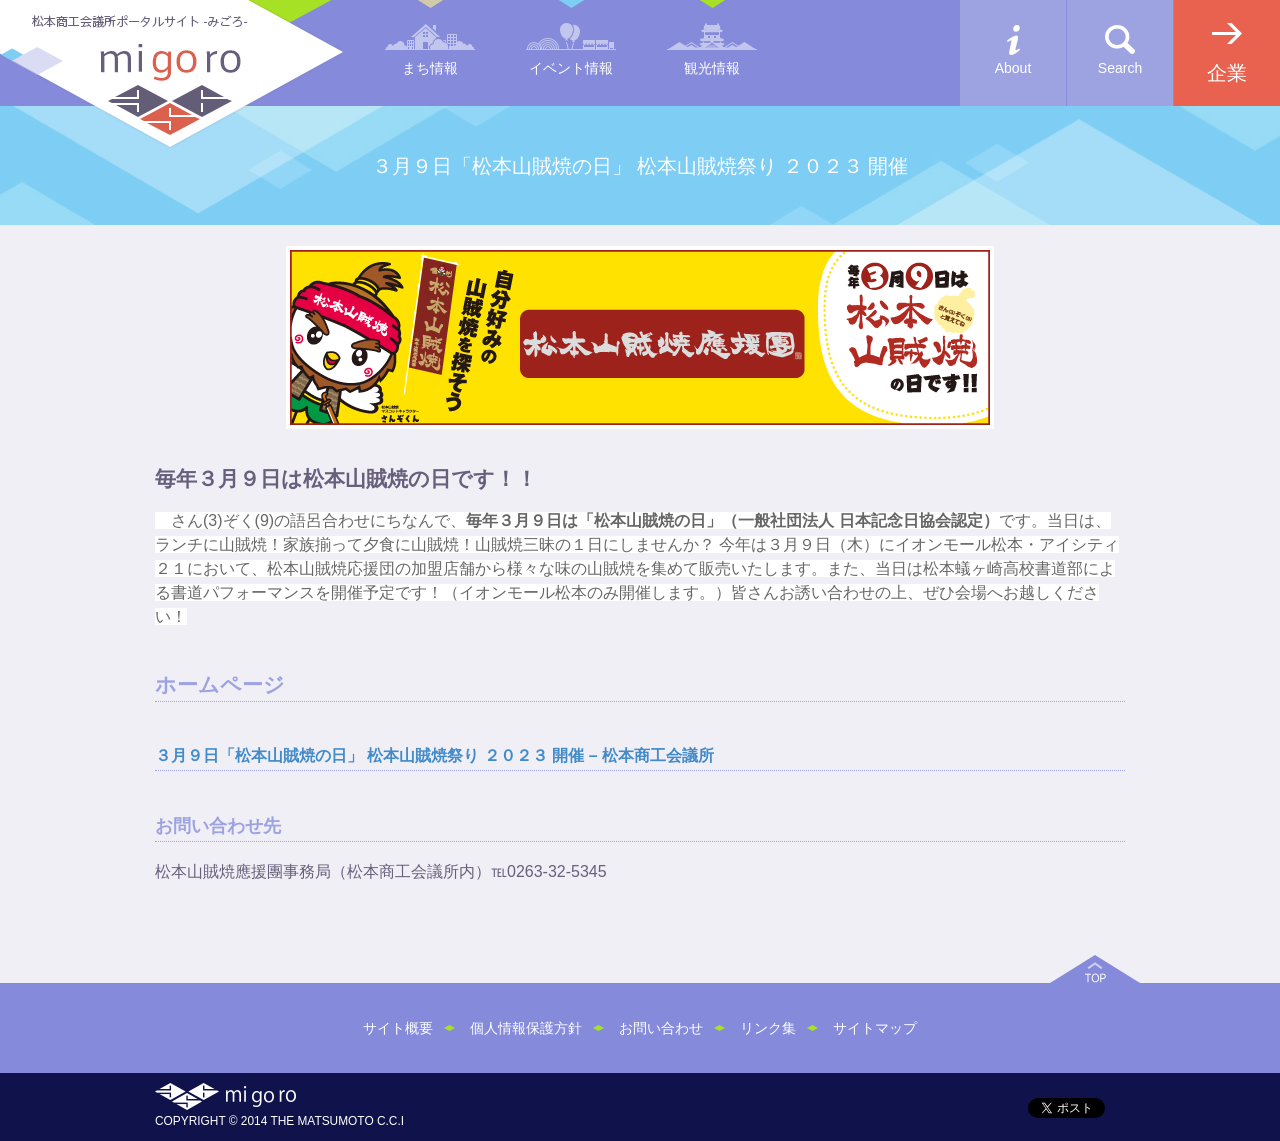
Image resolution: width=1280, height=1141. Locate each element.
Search (1120, 68)
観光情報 (712, 68)
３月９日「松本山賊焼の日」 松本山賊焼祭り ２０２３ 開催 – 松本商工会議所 (434, 755)
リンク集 (768, 1028)
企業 (1227, 73)
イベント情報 (571, 68)
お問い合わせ (661, 1028)
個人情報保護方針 (526, 1028)
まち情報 (430, 68)
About (1013, 68)
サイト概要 (398, 1028)
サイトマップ (875, 1028)
